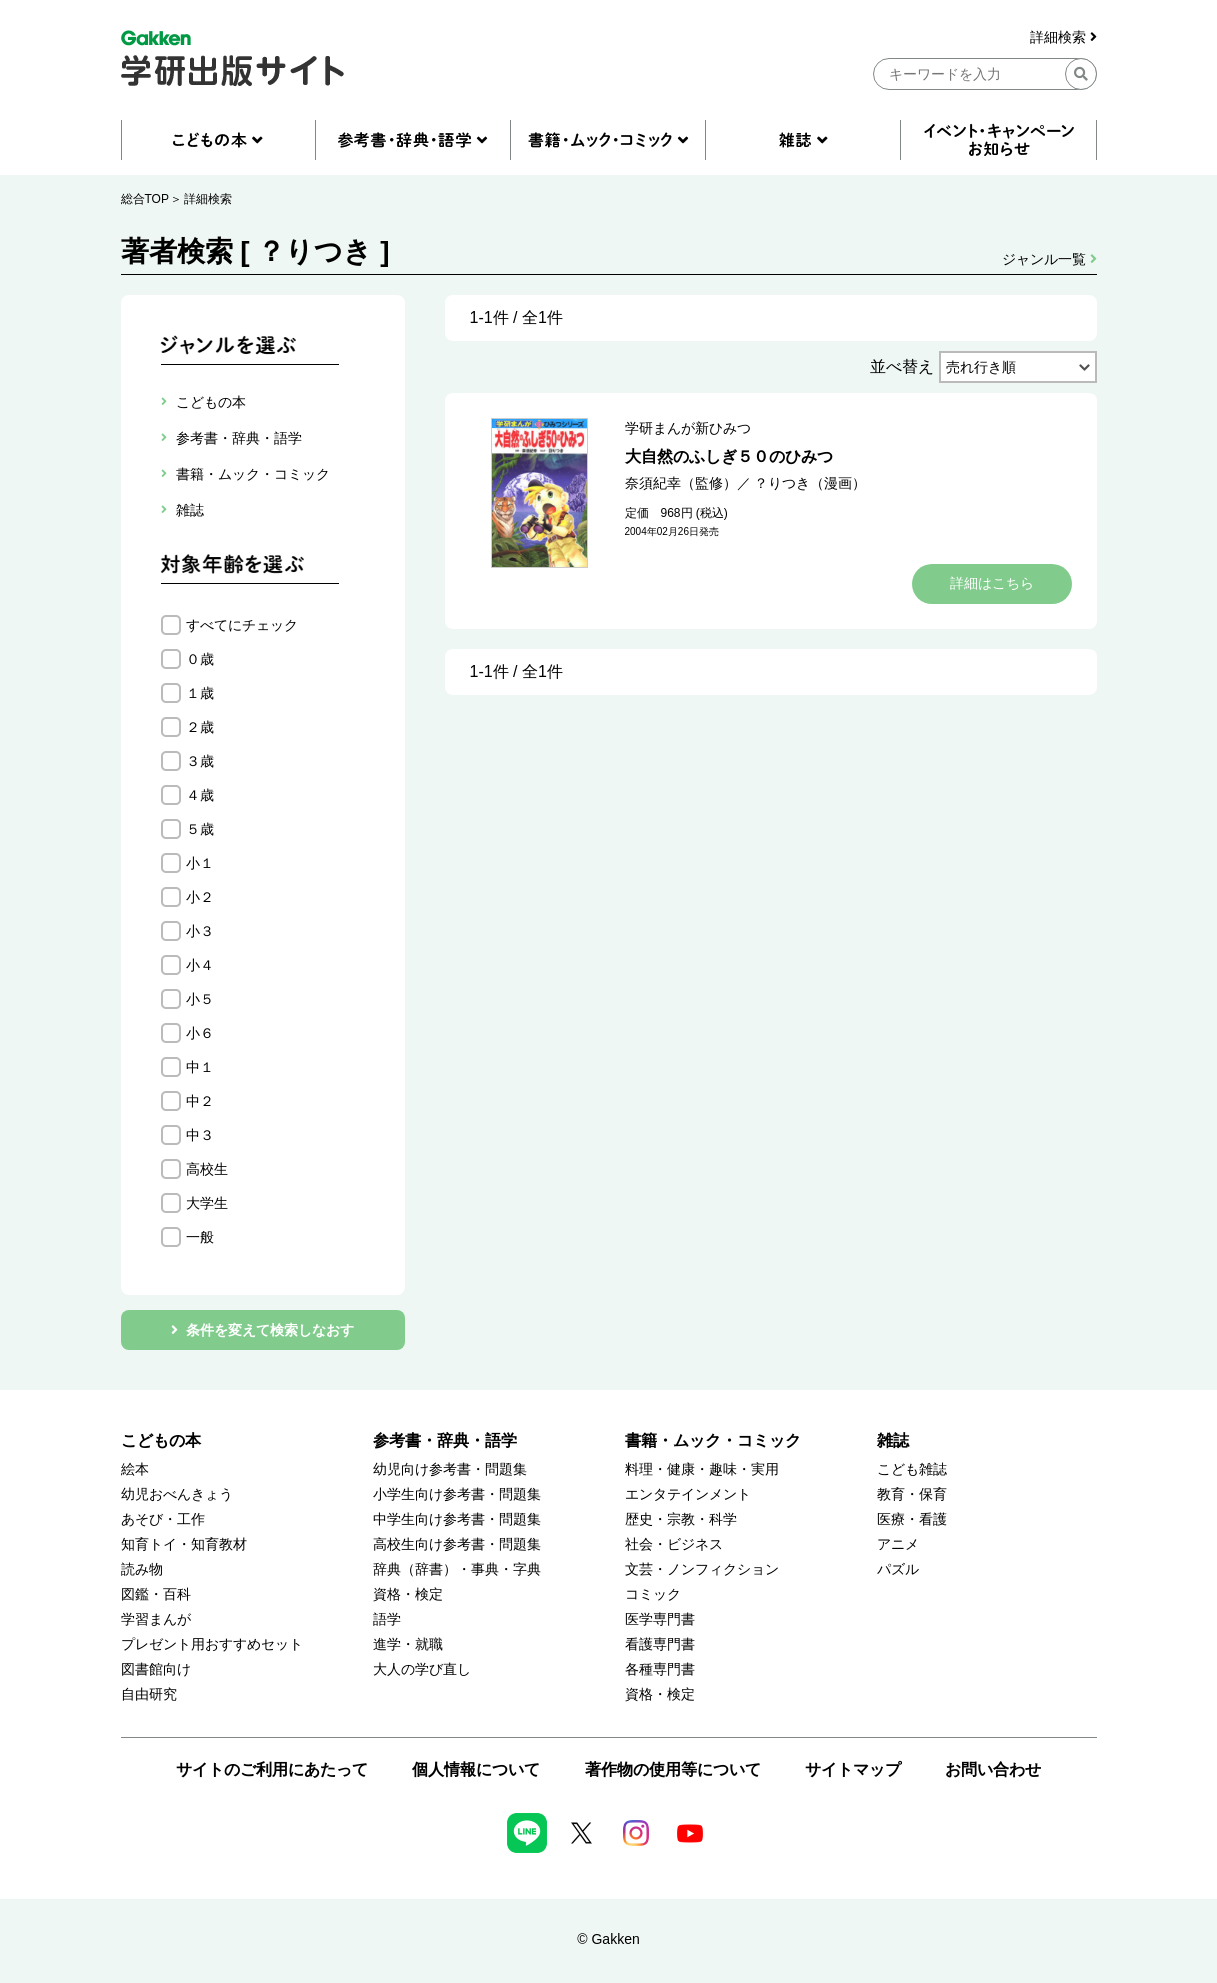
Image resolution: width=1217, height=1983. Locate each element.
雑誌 (893, 1440)
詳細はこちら (992, 583)
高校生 (207, 1169)
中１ (200, 1067)
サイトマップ (853, 1769)
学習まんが (156, 1619)
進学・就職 (408, 1644)
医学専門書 (660, 1619)
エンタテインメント (688, 1494)
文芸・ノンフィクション (702, 1569)
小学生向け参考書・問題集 (457, 1494)
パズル (898, 1569)
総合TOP (145, 199)
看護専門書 (660, 1644)
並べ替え (902, 366)
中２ (200, 1101)
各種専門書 (660, 1669)
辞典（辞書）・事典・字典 (457, 1569)
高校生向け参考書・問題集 (457, 1544)
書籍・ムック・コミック (713, 1440)
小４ (200, 965)
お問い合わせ (993, 1769)
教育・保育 (912, 1494)
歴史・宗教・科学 (681, 1519)
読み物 (142, 1569)
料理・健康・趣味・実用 (702, 1469)
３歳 (200, 761)
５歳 (200, 829)
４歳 (200, 795)
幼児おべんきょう (177, 1494)
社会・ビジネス (674, 1544)
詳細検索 (1063, 37)
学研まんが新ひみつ (688, 428)
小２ (200, 897)
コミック (653, 1594)
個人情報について (476, 1769)
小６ (200, 1033)
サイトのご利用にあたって (272, 1769)
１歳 (200, 693)
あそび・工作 (163, 1519)
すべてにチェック (242, 625)
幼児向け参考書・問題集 (450, 1469)
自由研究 (149, 1694)
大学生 (207, 1203)
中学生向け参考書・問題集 (457, 1519)
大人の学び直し (422, 1669)
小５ (200, 999)
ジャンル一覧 (1049, 259)
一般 (200, 1237)
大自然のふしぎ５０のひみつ (729, 456)
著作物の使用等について (673, 1769)
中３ (200, 1135)
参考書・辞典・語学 (445, 1440)
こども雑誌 (912, 1469)
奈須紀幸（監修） (681, 483)
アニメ (898, 1544)
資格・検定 (408, 1594)
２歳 (200, 727)
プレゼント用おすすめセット (212, 1644)
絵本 (135, 1469)
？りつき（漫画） (810, 483)
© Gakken (608, 1939)
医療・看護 (912, 1519)
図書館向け (156, 1669)
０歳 (200, 659)
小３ (200, 931)
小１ (200, 863)
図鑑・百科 (156, 1594)
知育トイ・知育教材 (184, 1544)
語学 (387, 1619)
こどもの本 (161, 1440)
